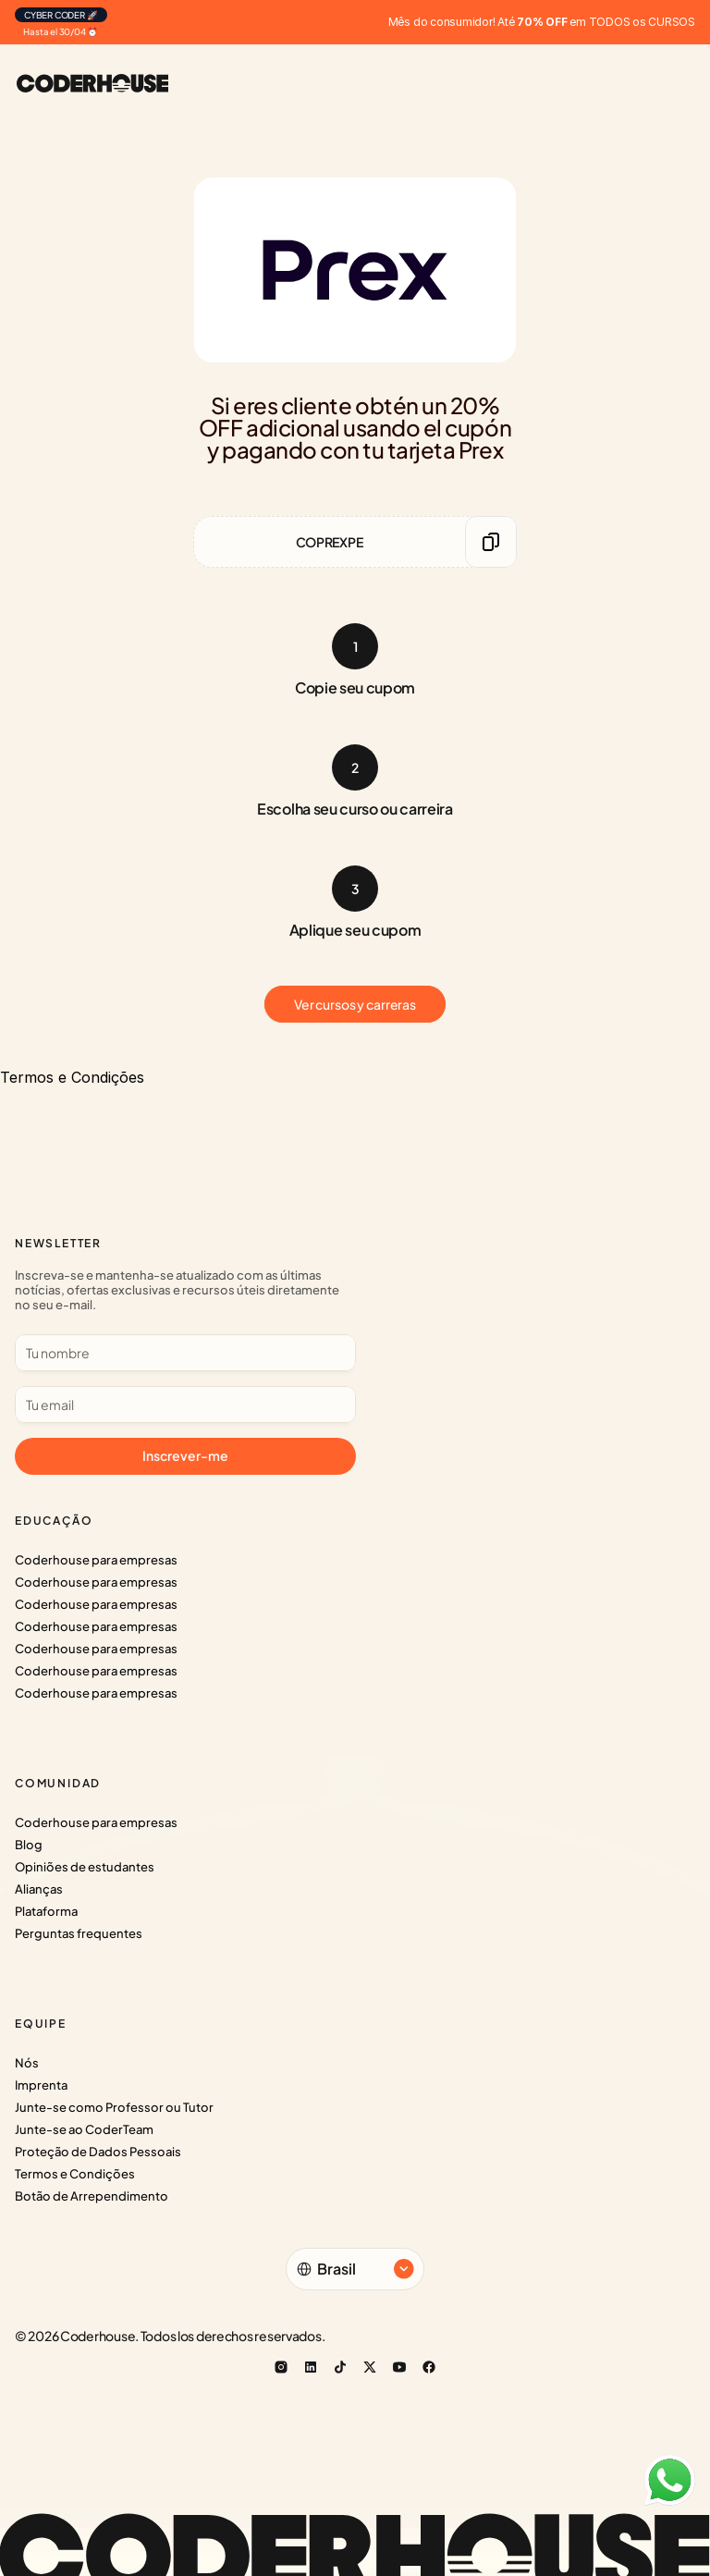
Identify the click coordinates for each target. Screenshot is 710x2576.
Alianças (39, 1889)
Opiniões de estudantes (84, 1866)
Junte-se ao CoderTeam (84, 2129)
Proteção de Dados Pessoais (98, 2151)
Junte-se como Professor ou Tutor (114, 2107)
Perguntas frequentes (78, 1933)
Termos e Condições (75, 2173)
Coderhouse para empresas (96, 1559)
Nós (27, 2062)
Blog (29, 1844)
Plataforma (46, 1911)
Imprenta (41, 2085)
